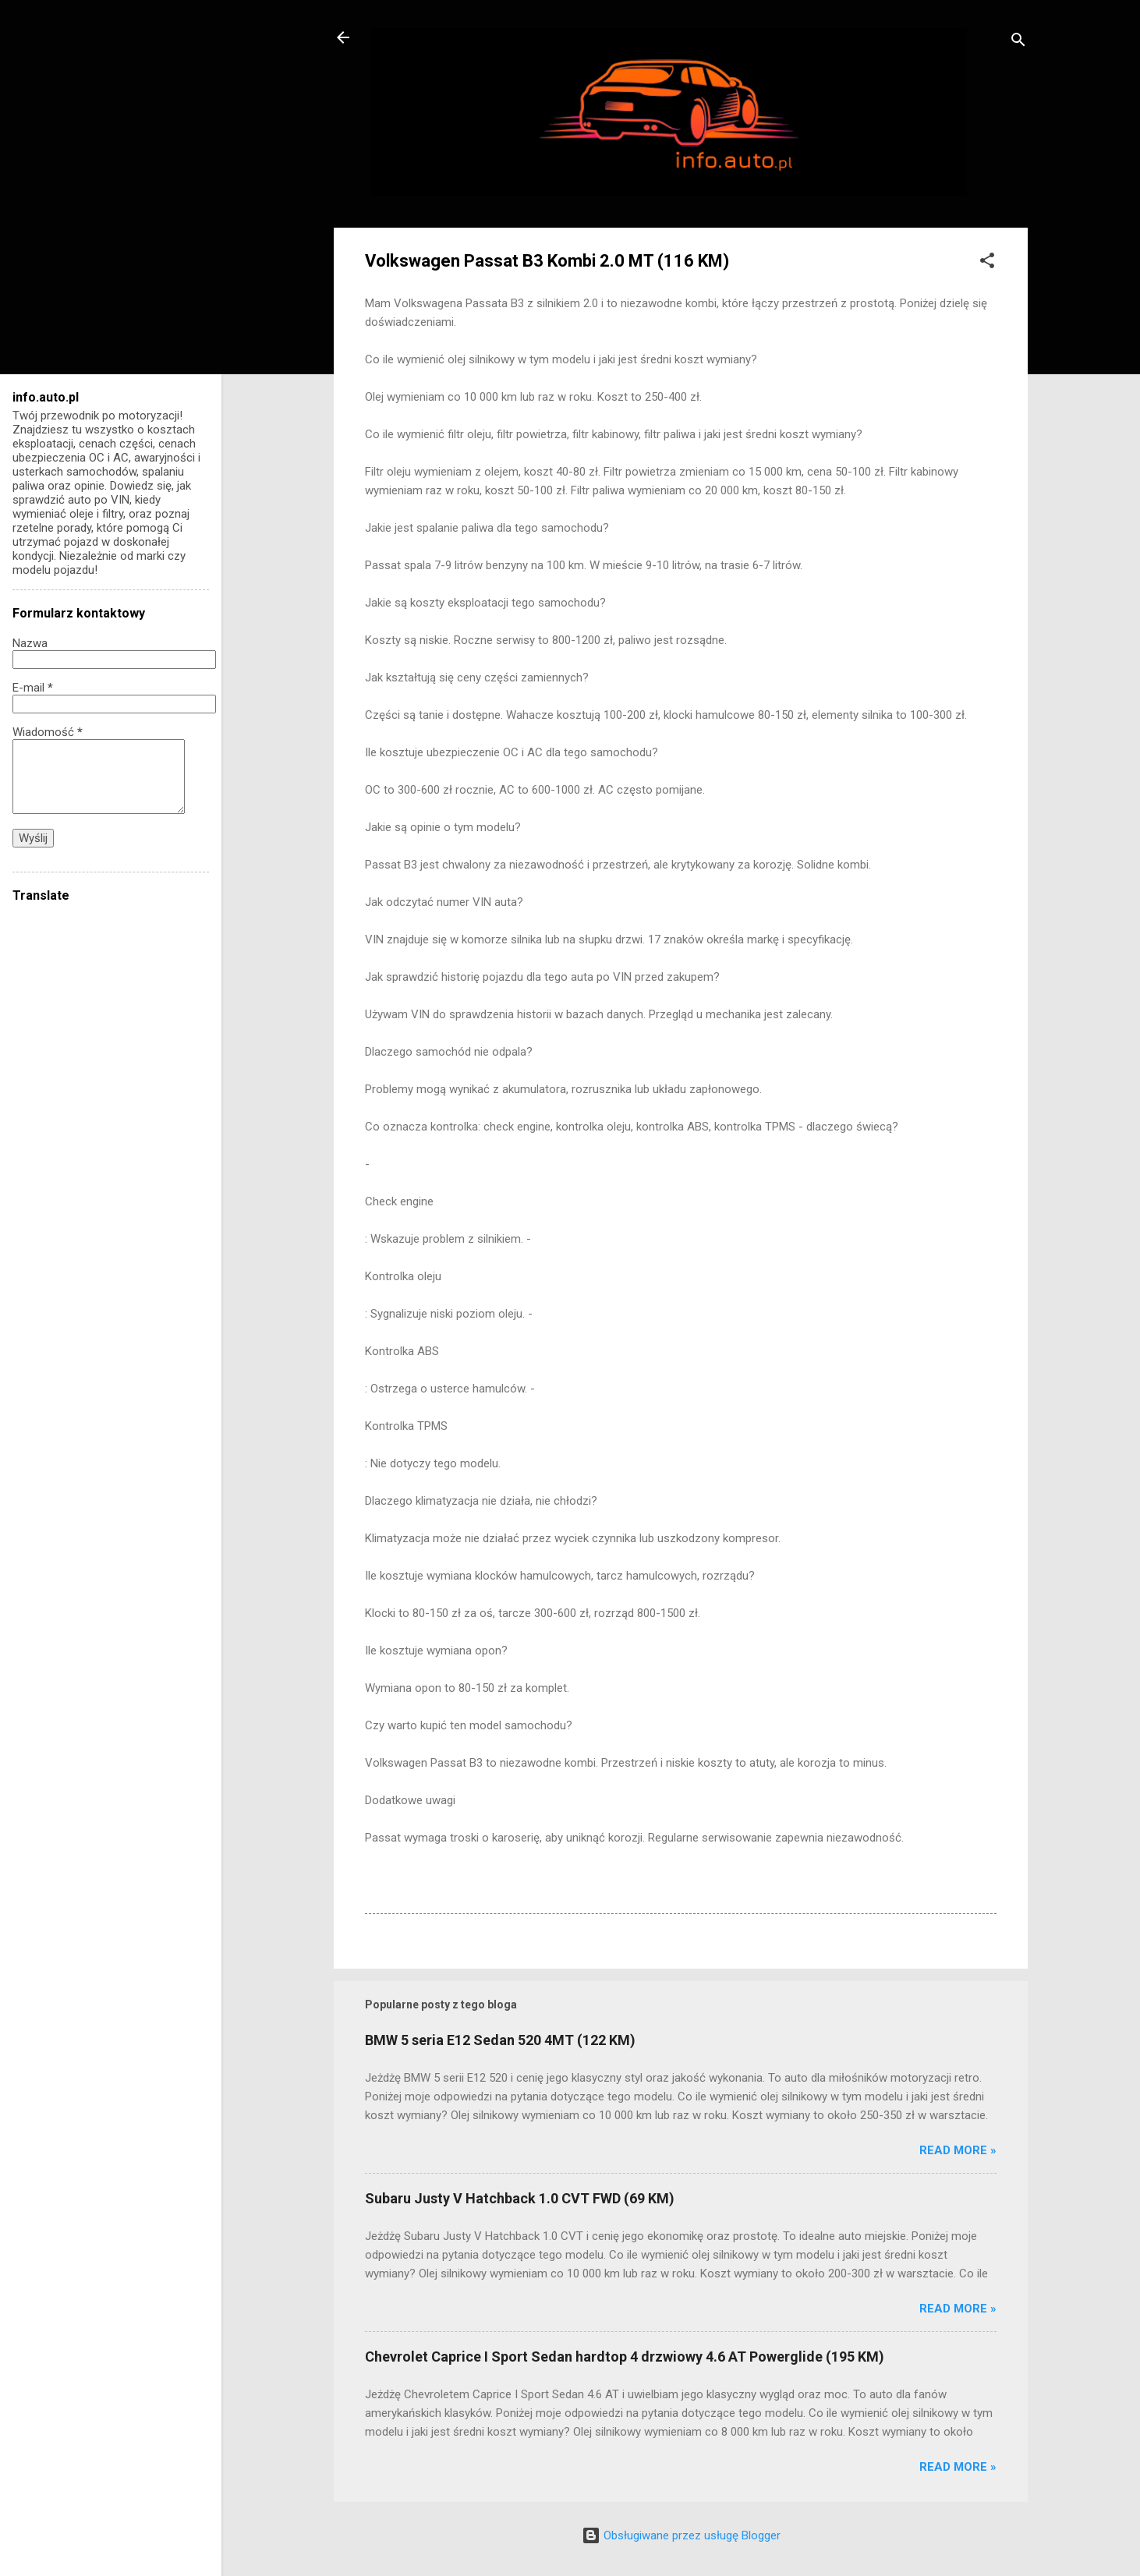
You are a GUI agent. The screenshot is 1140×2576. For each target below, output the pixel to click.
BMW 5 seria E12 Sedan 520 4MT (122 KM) (500, 2040)
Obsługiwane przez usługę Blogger (681, 2535)
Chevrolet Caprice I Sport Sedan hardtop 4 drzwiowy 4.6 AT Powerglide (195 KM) (624, 2356)
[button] (987, 263)
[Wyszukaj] (1018, 42)
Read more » (958, 2150)
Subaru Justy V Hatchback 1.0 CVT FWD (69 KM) (519, 2198)
